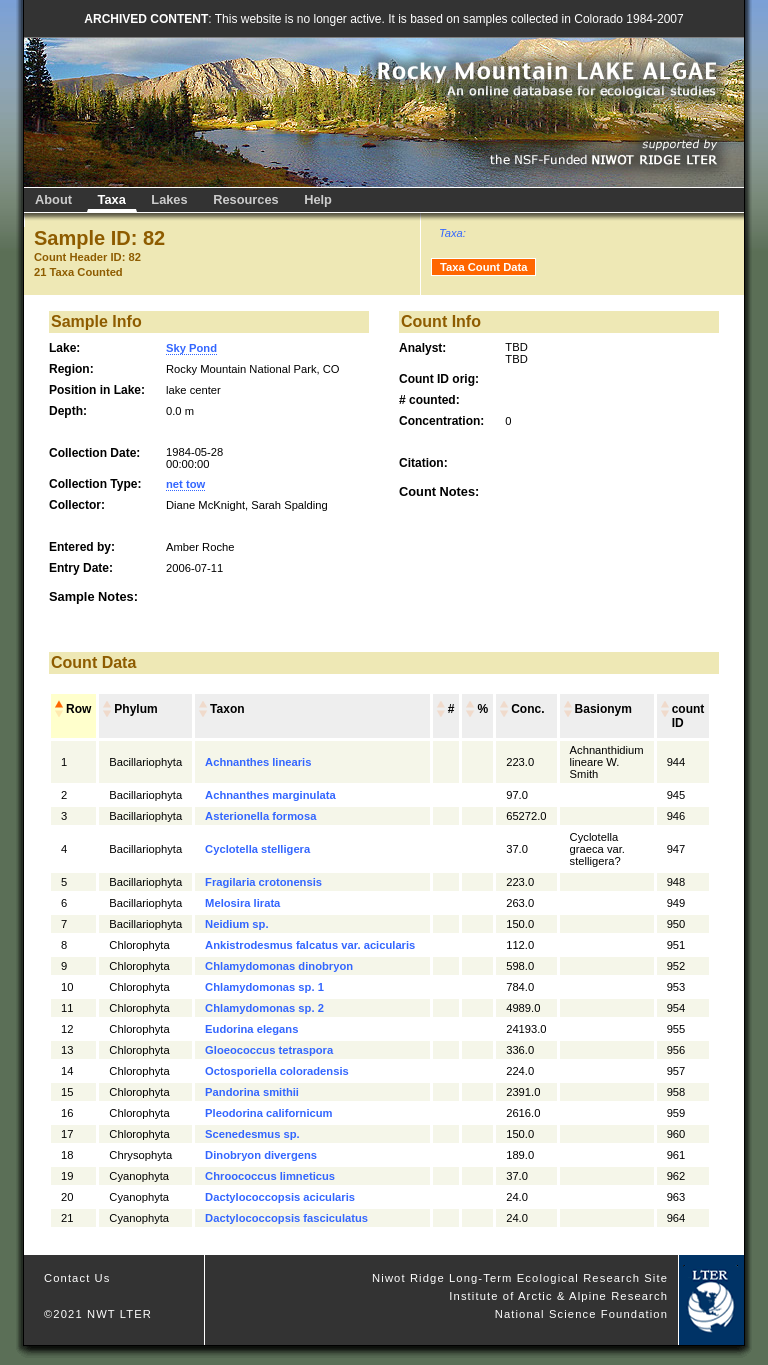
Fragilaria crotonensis (263, 882)
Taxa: (452, 233)
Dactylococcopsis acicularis (280, 1197)
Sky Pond (191, 348)
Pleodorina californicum (268, 1113)
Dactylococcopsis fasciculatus (286, 1218)
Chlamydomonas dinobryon (279, 966)
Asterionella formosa (260, 816)
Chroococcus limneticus (270, 1176)
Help (318, 199)
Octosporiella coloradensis (277, 1071)
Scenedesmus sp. (252, 1134)
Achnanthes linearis (258, 762)
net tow (185, 484)
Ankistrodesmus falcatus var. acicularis (310, 945)
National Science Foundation (581, 1314)
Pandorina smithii (252, 1092)
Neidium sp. (236, 924)
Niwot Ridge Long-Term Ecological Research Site (520, 1278)
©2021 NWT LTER (98, 1314)
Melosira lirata (242, 903)
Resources (245, 199)
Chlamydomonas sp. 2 (264, 1008)
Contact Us (77, 1278)
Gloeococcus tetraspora (269, 1050)
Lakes (169, 199)
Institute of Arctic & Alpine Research (558, 1296)
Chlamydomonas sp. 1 (264, 987)
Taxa (112, 199)
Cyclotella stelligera (257, 849)
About (53, 199)
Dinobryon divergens (261, 1155)
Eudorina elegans (251, 1029)
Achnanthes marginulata (270, 795)
